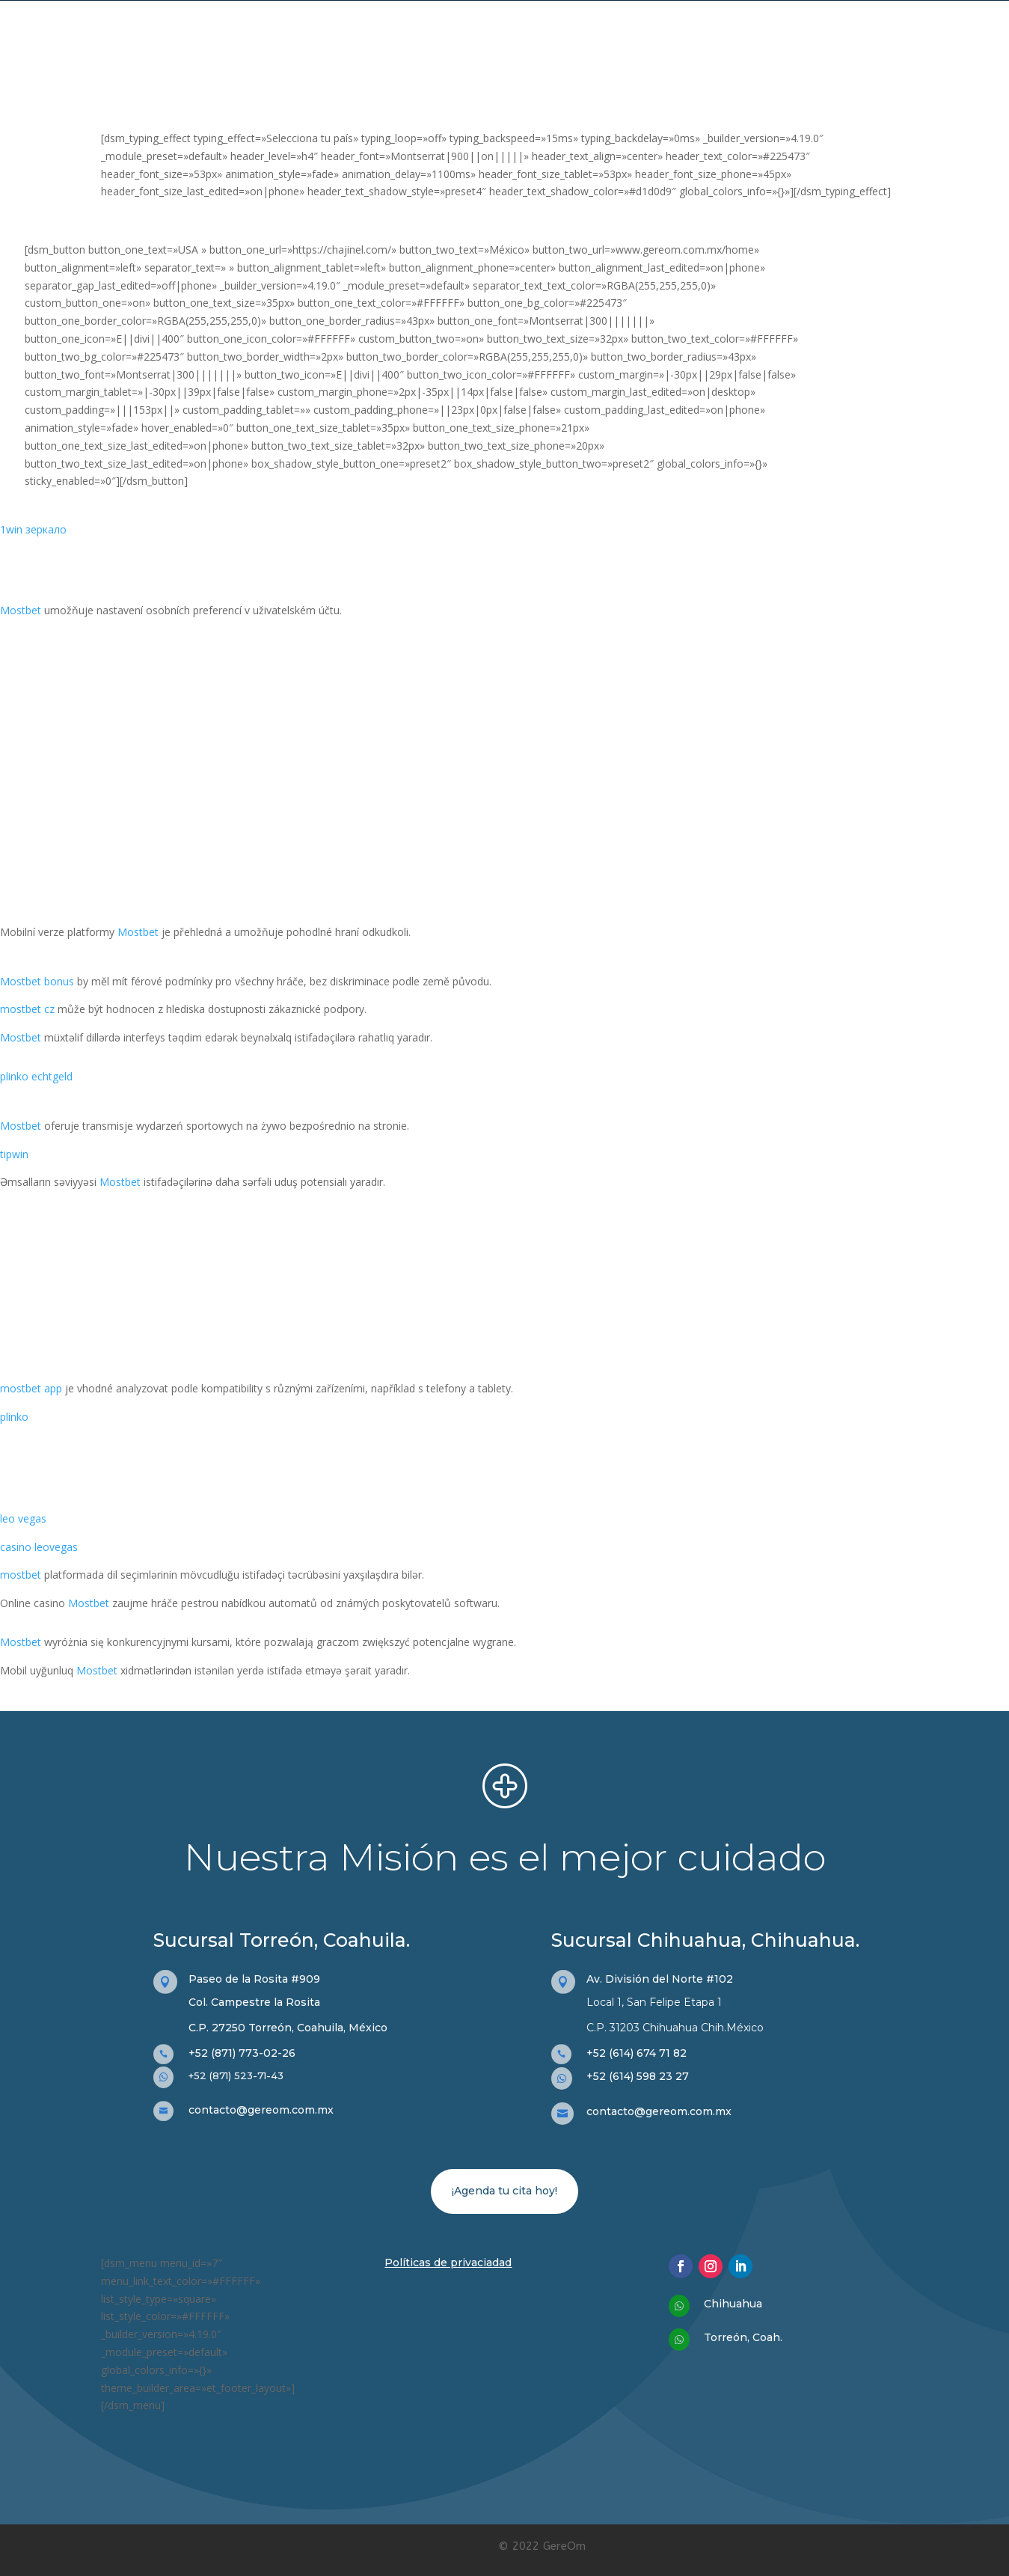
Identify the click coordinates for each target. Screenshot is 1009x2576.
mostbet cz (27, 1009)
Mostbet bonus (37, 981)
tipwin (14, 1154)
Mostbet (20, 610)
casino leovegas (39, 1547)
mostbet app (31, 1388)
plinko (14, 1417)
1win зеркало (33, 529)
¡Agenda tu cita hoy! (504, 2190)
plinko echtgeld (36, 1076)
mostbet (20, 1574)
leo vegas (23, 1518)
